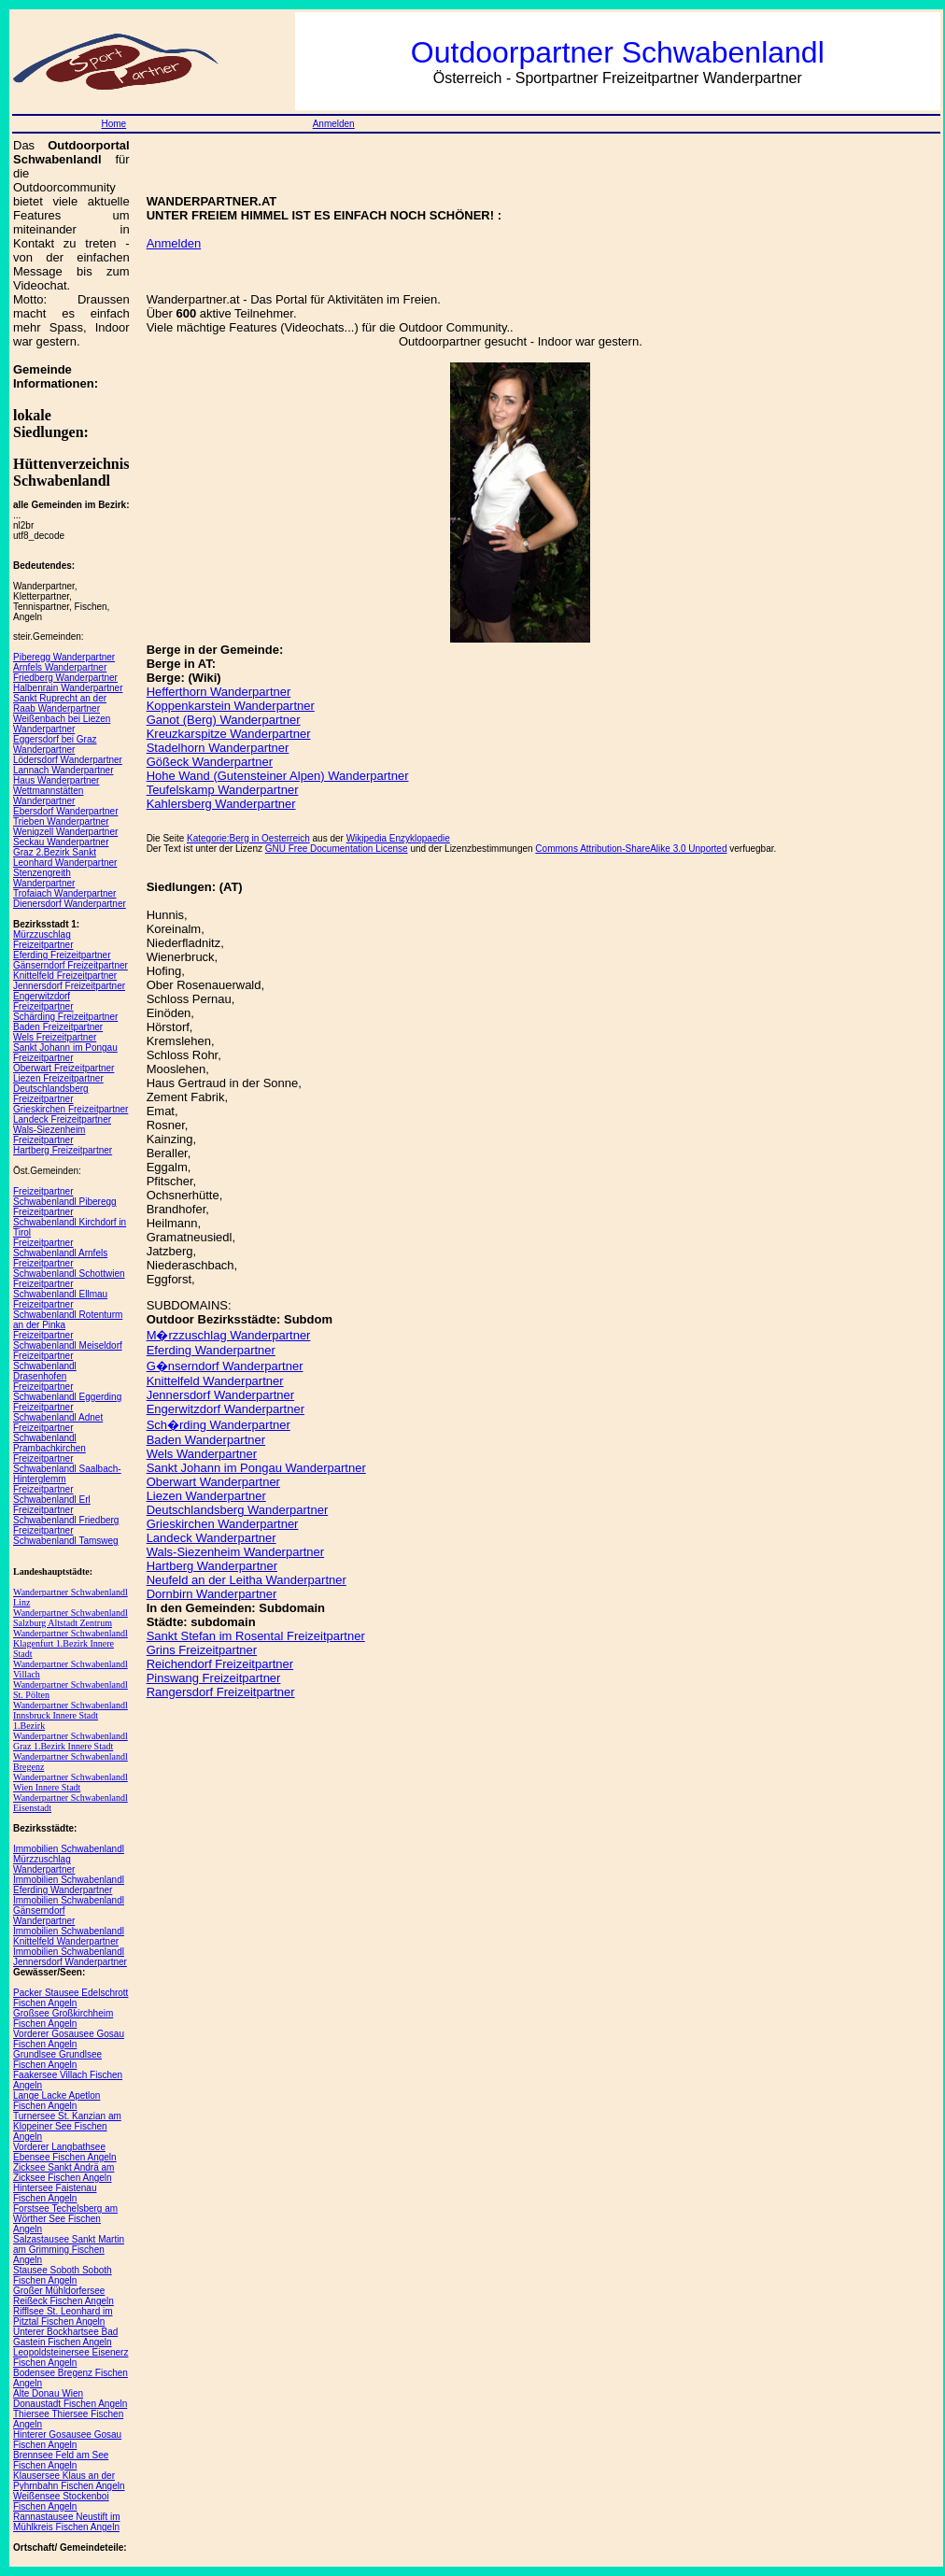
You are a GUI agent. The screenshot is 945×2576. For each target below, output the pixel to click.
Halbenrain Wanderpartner (67, 688)
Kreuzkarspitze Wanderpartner (229, 734)
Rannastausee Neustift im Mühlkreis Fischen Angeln (66, 2522)
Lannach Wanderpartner (63, 770)
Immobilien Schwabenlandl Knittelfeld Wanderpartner (68, 1936)
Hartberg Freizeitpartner (62, 1150)
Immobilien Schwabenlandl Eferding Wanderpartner (68, 1885)
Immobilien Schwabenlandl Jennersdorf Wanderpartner (70, 1956)
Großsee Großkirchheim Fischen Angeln (63, 2018)
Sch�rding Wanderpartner (218, 1425)
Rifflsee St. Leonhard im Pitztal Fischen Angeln (63, 2316)
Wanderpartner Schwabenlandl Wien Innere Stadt (70, 1782)
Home (113, 124)
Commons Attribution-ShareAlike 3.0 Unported (630, 848)
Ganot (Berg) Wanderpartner (224, 720)
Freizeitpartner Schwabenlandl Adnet (58, 1412)
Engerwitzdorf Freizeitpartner (43, 1001)
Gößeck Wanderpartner (210, 762)
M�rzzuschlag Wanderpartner (229, 1335)
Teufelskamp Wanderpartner (223, 790)
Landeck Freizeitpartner (62, 1119)
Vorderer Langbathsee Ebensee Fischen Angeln (65, 2152)
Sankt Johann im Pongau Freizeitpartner (65, 1052)
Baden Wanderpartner (206, 1440)
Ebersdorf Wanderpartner (65, 811)
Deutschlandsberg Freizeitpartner (51, 1093)
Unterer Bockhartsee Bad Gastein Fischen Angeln (65, 2337)
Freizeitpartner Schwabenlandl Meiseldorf (67, 1340)
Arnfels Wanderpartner (59, 667)
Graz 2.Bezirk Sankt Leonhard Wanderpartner (65, 857)
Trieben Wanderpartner (61, 821)
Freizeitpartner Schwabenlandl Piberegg (65, 1196)
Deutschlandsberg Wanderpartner (238, 1510)
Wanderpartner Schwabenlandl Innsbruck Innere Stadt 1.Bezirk (70, 1715)
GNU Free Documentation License (336, 848)
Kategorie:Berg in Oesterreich (248, 838)
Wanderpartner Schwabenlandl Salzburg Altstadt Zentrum (70, 1617)
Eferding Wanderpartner (211, 1350)
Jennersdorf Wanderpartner (221, 1395)
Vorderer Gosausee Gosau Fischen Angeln (68, 2039)
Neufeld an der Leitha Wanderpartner (246, 1580)
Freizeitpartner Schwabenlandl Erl (52, 1494)
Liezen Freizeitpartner (58, 1078)
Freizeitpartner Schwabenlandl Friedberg (66, 1515)
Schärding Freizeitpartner (65, 1017)
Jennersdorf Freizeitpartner (69, 986)
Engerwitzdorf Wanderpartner (225, 1409)
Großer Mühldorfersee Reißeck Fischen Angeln (63, 2296)
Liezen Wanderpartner (206, 1496)
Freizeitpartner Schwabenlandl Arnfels (60, 1248)
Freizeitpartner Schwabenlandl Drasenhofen (45, 1366)
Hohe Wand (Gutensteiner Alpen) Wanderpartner (278, 776)
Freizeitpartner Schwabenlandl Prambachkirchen (49, 1437)
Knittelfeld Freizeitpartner (65, 975)
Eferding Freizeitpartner (62, 955)
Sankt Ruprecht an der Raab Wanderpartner (59, 703)
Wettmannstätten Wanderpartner (48, 796)
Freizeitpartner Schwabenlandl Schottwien (69, 1268)
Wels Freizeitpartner (54, 1037)
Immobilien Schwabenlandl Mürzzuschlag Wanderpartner (68, 1859)
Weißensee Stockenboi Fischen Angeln (61, 2501)
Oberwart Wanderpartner (213, 1482)
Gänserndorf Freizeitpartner (70, 965)
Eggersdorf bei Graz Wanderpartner (55, 744)
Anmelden (334, 124)
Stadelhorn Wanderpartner (218, 748)
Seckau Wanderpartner (60, 842)
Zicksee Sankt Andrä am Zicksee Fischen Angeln (63, 2172)
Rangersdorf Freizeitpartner (221, 1692)
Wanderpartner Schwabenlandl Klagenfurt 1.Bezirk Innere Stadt (70, 1643)
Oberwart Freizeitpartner (63, 1068)
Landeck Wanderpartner (211, 1538)
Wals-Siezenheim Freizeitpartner (49, 1135)
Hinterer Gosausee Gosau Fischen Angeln (67, 2439)
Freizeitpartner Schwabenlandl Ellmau (60, 1289)
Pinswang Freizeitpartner (214, 1678)
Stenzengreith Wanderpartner (44, 878)
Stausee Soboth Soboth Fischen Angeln (62, 2275)
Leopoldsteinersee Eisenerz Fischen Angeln (70, 2357)
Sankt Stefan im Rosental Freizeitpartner (256, 1636)
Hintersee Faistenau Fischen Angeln (55, 2193)
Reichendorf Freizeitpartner (220, 1664)
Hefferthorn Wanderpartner (219, 692)
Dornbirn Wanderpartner (212, 1594)
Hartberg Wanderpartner (212, 1566)
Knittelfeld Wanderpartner (215, 1381)
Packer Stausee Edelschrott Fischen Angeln (70, 1998)
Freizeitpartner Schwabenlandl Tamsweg (66, 1535)
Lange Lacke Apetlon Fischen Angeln (56, 2100)
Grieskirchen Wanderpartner (223, 1524)
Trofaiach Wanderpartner (64, 893)
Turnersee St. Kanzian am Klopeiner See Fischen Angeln (67, 2126)
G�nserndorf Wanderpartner (225, 1366)
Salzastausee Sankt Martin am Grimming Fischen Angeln (68, 2249)
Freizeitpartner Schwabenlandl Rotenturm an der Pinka (67, 1314)
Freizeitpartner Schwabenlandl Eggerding (67, 1391)
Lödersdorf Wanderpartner (67, 760)
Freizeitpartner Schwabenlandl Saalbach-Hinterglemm (67, 1468)
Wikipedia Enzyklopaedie (398, 838)
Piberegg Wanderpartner (64, 657)
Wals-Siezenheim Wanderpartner (236, 1552)
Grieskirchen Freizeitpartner (70, 1109)
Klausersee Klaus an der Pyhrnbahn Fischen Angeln (69, 2480)
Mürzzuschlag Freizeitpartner (43, 939)
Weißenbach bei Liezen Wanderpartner (61, 724)
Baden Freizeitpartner (58, 1027)
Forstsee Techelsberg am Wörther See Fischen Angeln (65, 2218)
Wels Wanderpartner (202, 1454)
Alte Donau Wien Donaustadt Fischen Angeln (70, 2398)
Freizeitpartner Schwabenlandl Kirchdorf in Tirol (69, 1222)
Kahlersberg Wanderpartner (221, 804)
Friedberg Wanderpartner (65, 677)
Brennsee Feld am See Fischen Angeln (60, 2460)
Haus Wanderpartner (56, 780)
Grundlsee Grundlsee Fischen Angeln (57, 2059)
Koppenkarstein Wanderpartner (231, 706)
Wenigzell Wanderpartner (65, 832)
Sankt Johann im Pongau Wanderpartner (256, 1468)
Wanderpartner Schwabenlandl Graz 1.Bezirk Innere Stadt (70, 1741)
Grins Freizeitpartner (202, 1650)
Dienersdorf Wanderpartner (69, 904)
